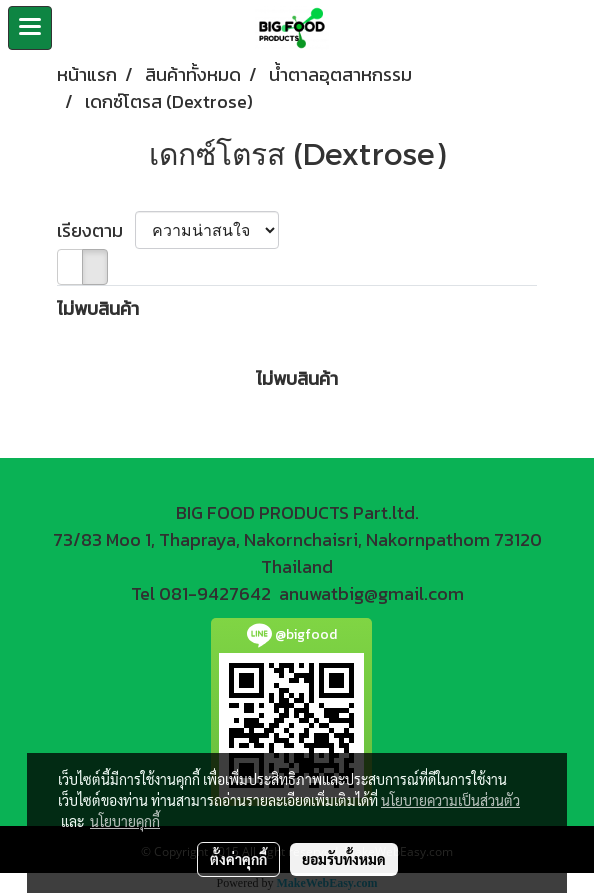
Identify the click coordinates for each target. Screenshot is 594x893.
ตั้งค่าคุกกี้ (238, 859)
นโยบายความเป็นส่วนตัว (450, 800)
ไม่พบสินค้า (98, 308)
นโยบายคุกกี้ (125, 821)
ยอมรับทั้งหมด (344, 859)
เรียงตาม (96, 230)
